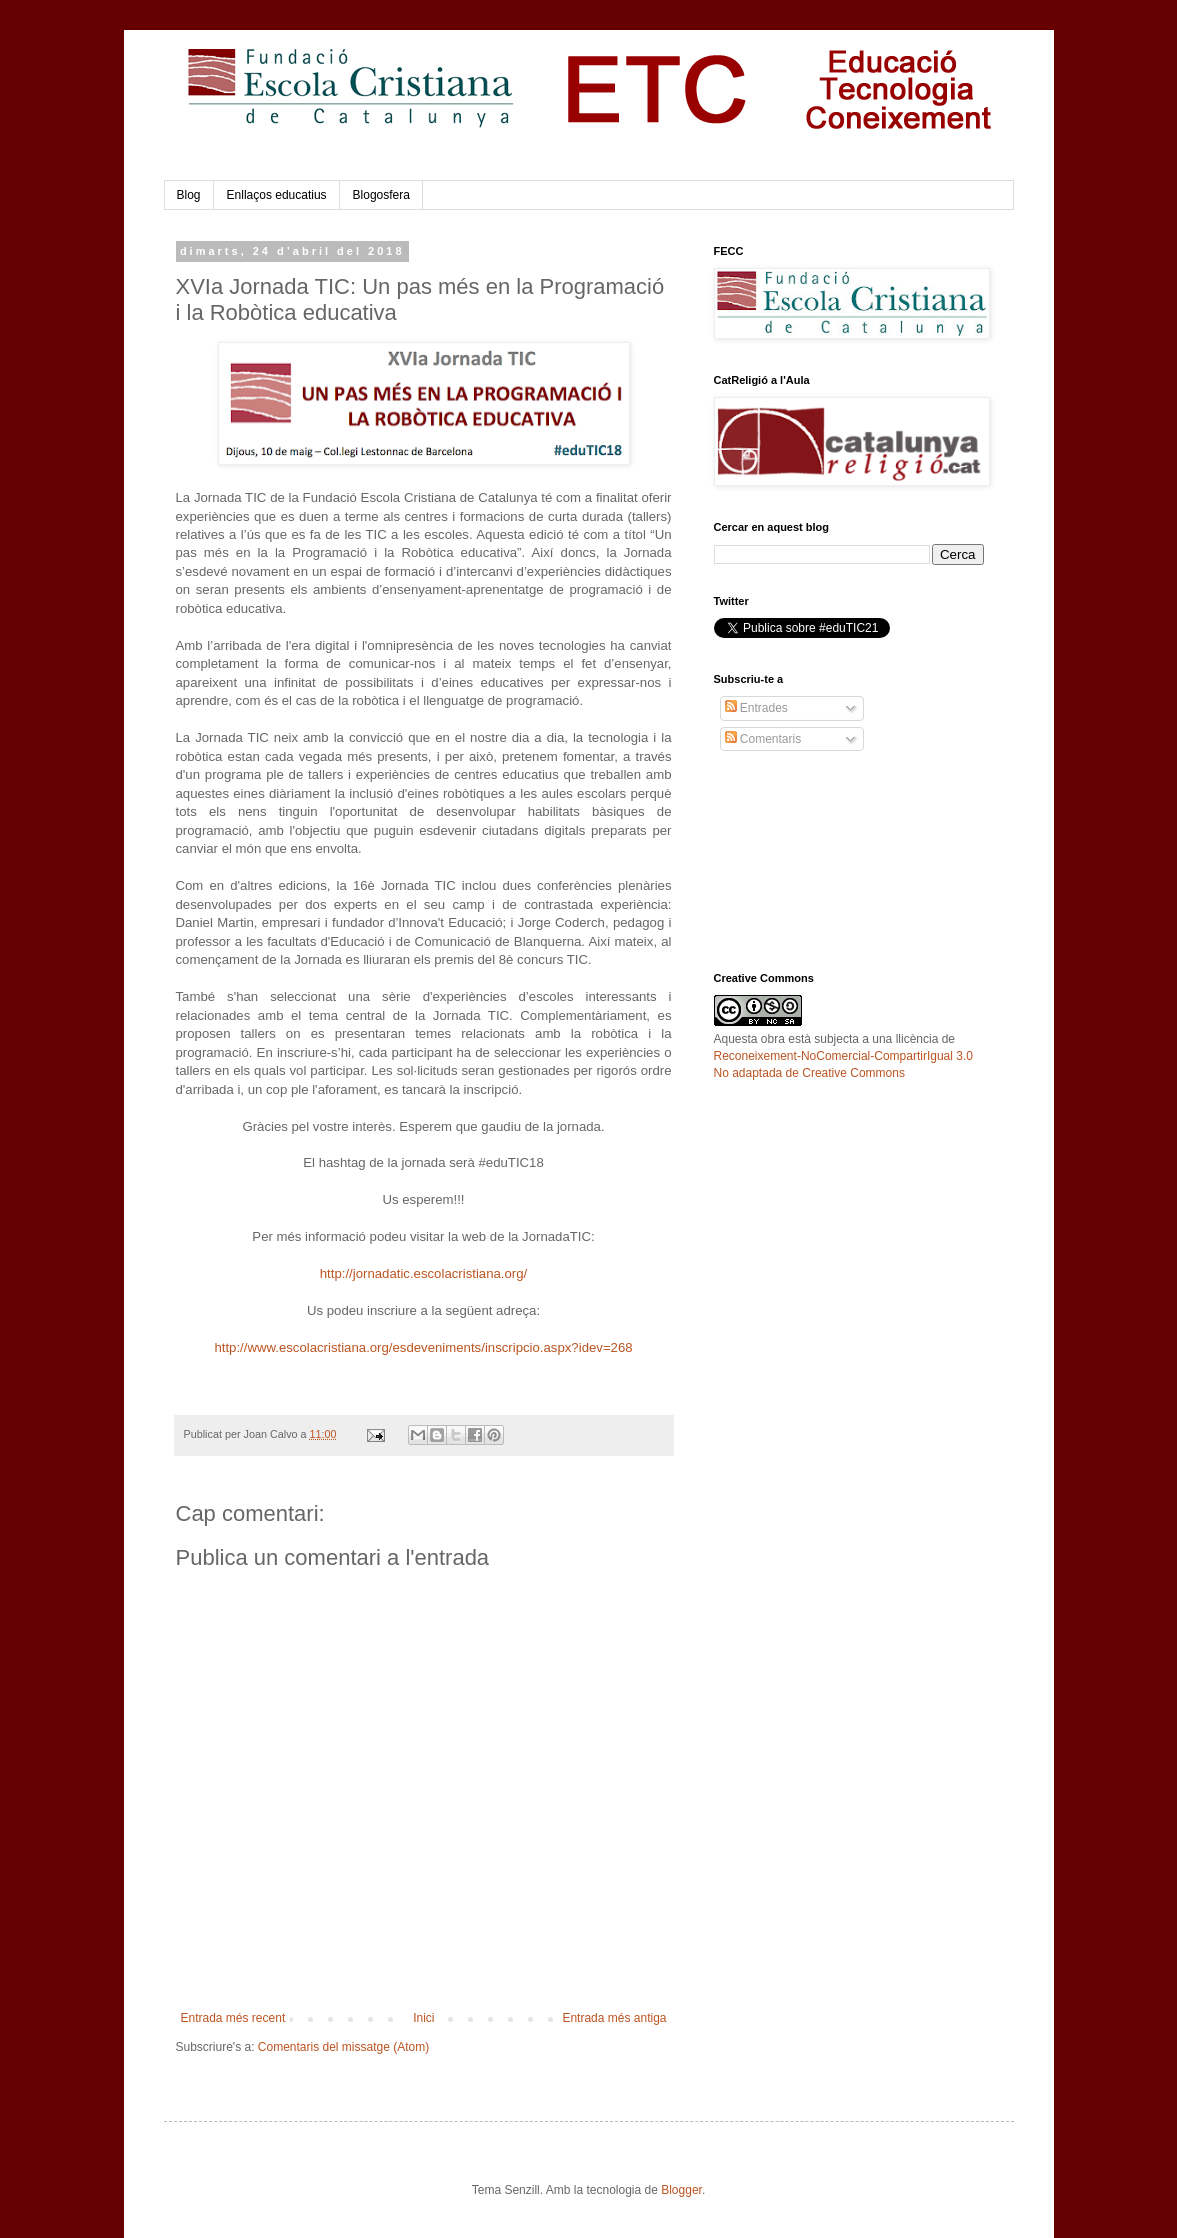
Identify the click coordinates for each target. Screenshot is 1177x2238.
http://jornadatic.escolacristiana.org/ (423, 1273)
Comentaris (763, 739)
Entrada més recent (233, 2018)
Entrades (756, 708)
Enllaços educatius (277, 195)
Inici (423, 2018)
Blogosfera (381, 195)
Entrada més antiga (614, 2018)
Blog (189, 195)
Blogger (681, 2190)
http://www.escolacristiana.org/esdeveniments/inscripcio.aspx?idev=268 (423, 1347)
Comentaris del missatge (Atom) (343, 2047)
